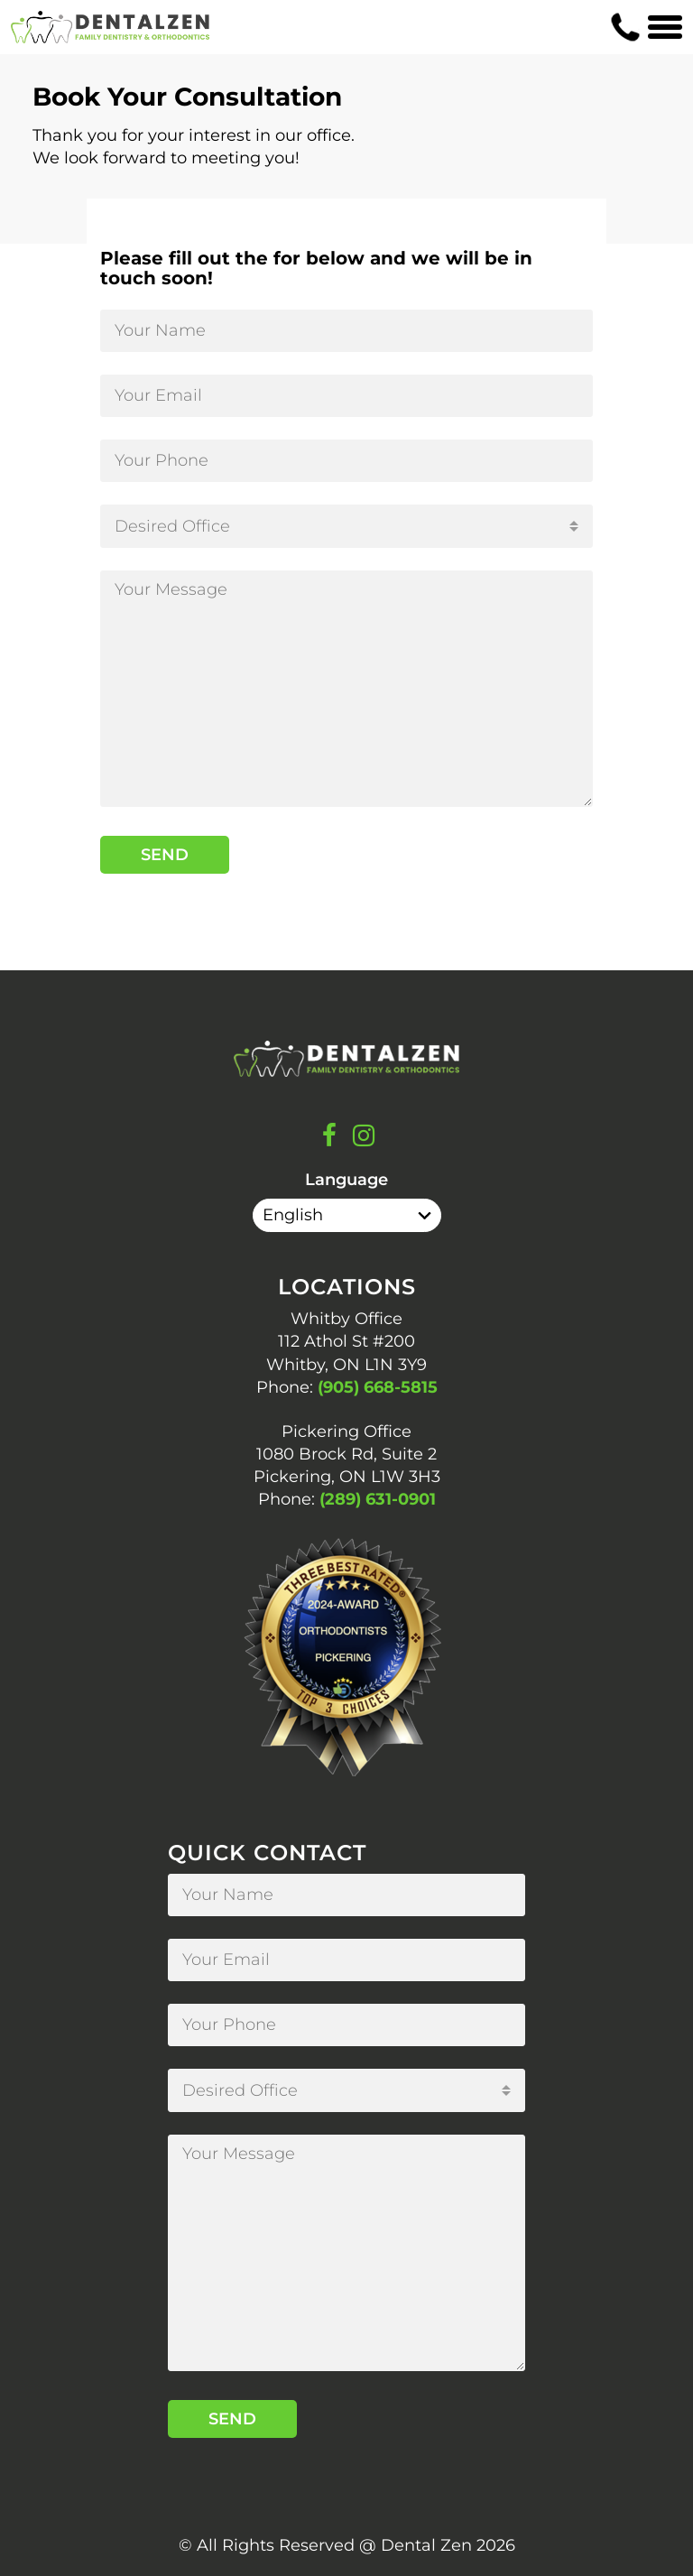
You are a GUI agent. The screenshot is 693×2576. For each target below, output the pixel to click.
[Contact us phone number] (625, 27)
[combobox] (346, 526)
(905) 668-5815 (378, 1387)
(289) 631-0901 (377, 1499)
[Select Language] (347, 1215)
